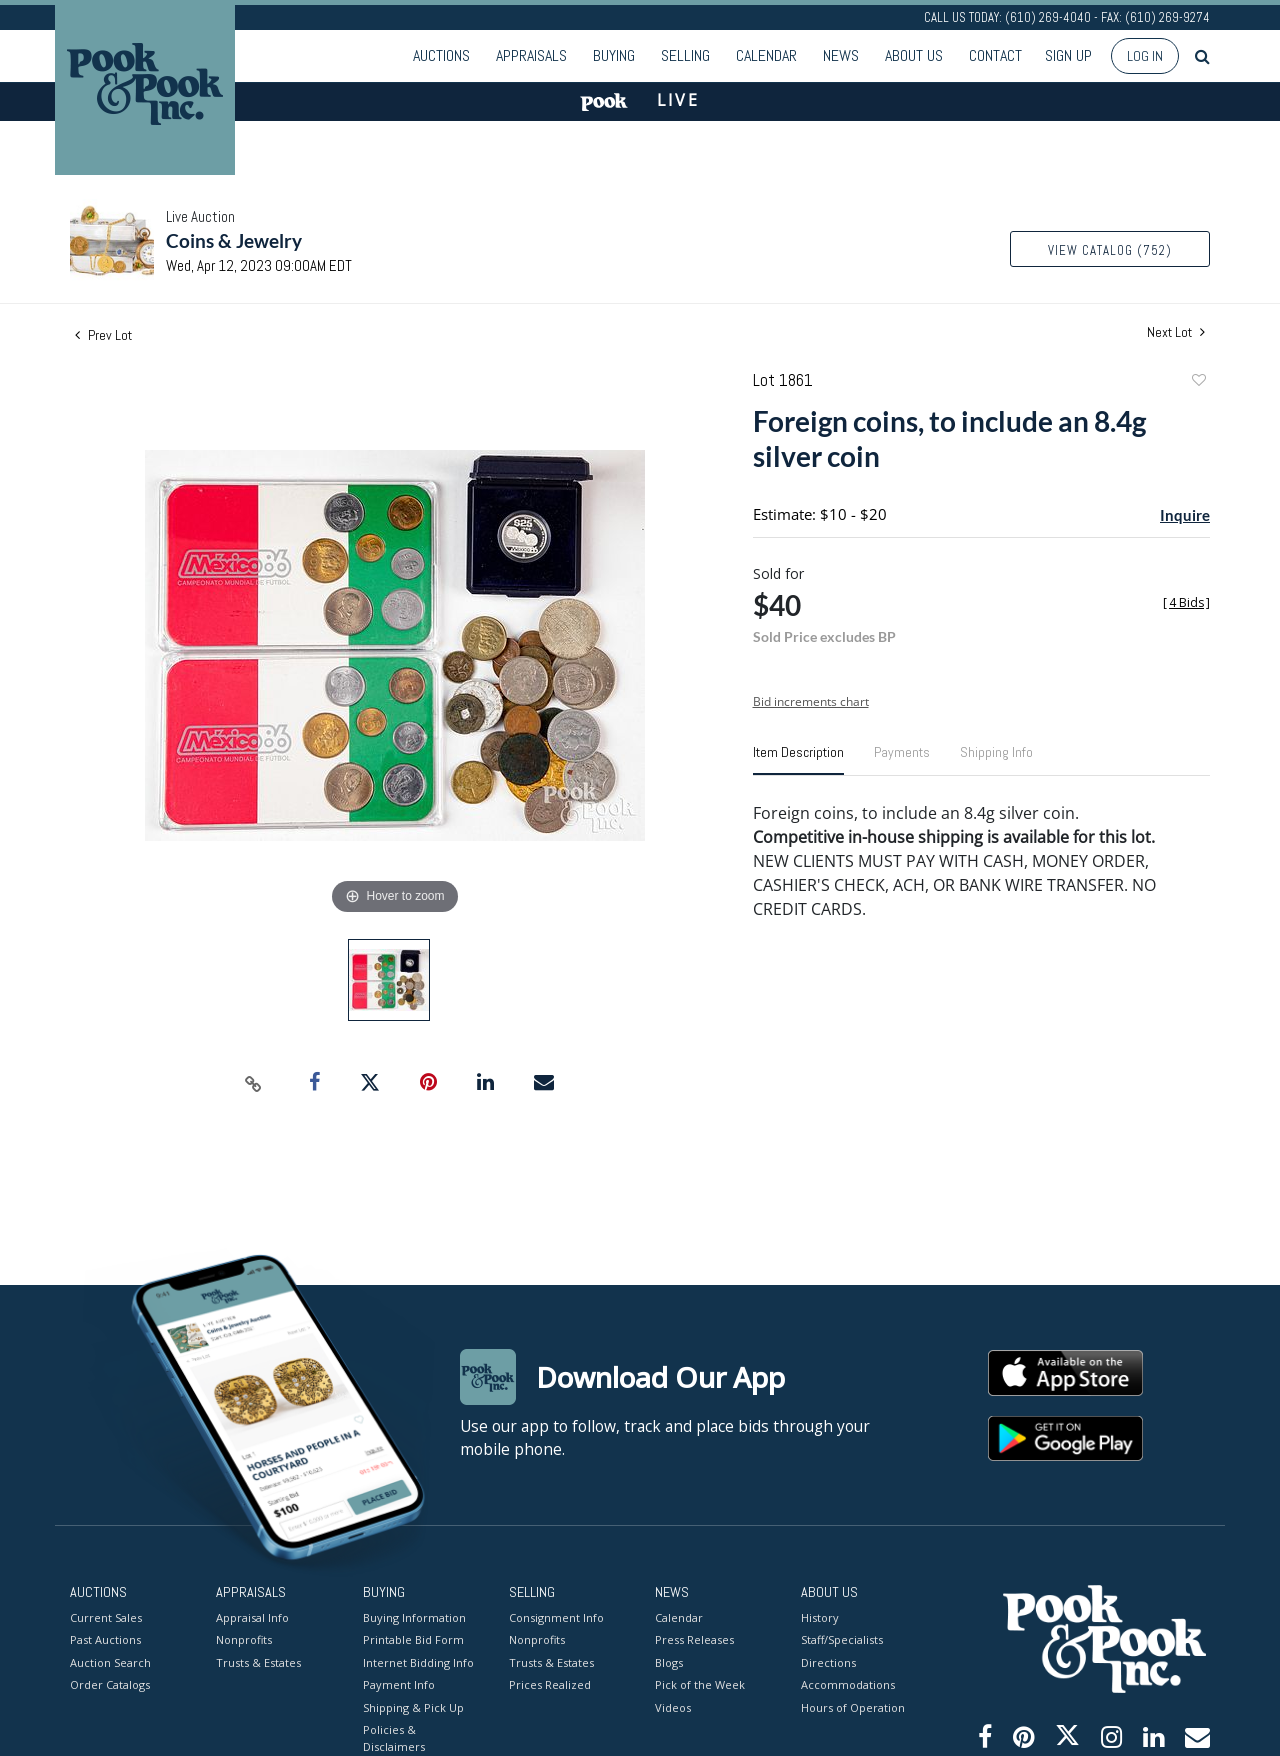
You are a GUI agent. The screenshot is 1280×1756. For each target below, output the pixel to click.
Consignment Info (556, 1616)
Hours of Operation (853, 1706)
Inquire (1185, 515)
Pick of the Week (700, 1684)
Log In (1145, 56)
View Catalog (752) (1110, 250)
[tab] (798, 760)
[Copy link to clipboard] (254, 1083)
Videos (673, 1706)
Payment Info (399, 1684)
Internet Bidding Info (418, 1661)
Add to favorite (1198, 382)
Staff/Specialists (842, 1639)
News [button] (841, 55)
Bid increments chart (811, 701)
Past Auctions (105, 1639)
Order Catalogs (110, 1684)
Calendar (766, 55)
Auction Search (110, 1661)
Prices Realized (550, 1684)
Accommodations (848, 1684)
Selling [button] (685, 55)
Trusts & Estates (258, 1661)
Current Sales (106, 1616)
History (820, 1616)
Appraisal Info (252, 1616)
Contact (995, 55)
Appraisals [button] (531, 55)
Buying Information (414, 1616)
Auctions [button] (441, 55)
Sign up (1068, 55)
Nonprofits (244, 1639)
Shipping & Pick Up (413, 1706)
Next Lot (1176, 332)
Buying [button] (614, 55)
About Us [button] (914, 55)
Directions (828, 1661)
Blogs (669, 1661)
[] (1186, 602)
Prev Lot (103, 335)
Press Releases (694, 1639)
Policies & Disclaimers (394, 1738)
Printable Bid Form (413, 1639)
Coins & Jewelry (234, 240)
